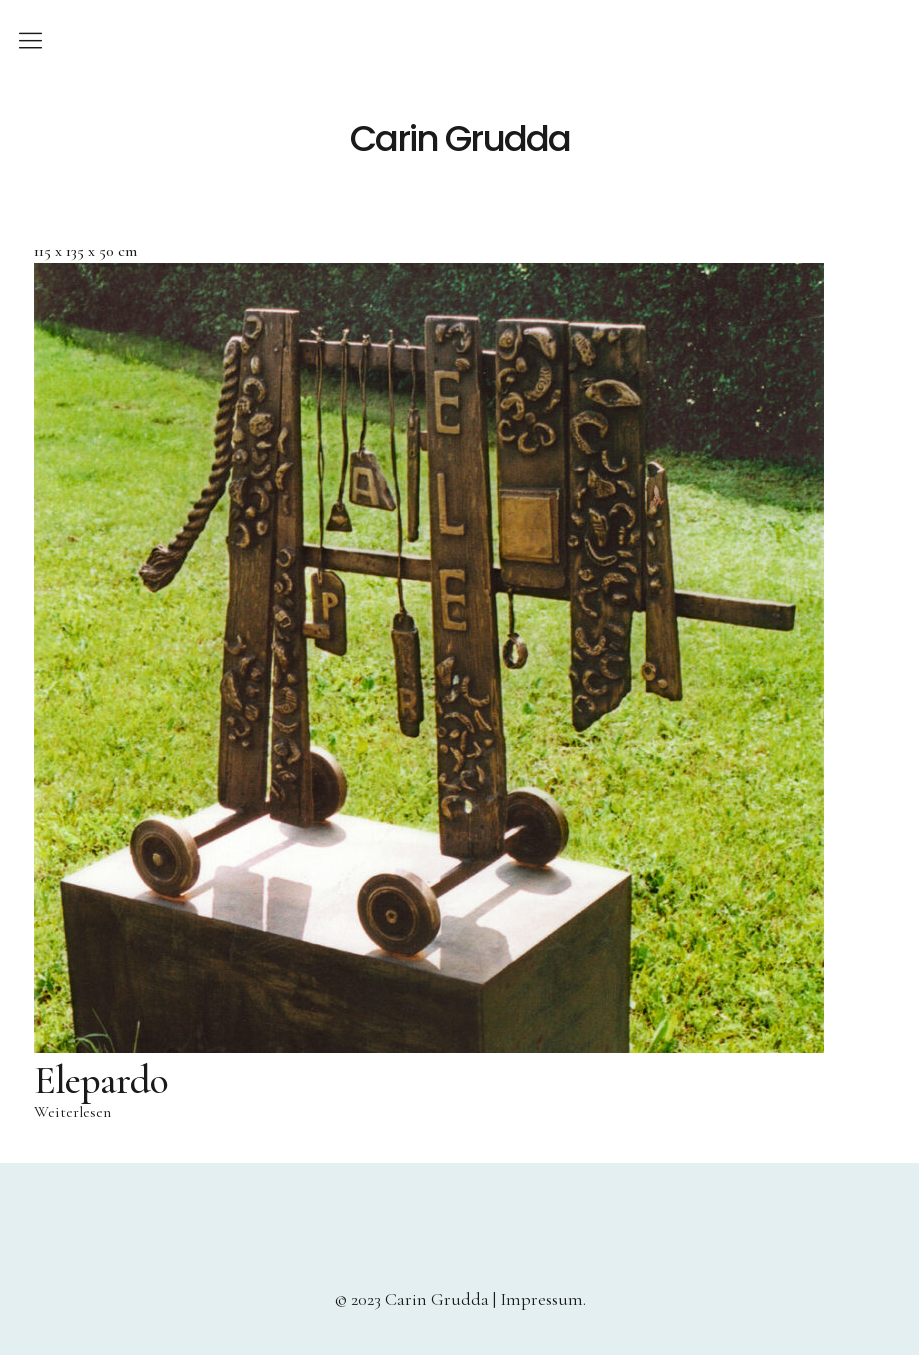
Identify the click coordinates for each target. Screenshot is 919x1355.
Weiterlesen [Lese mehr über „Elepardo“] (72, 1112)
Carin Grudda (460, 139)
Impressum (541, 1299)
